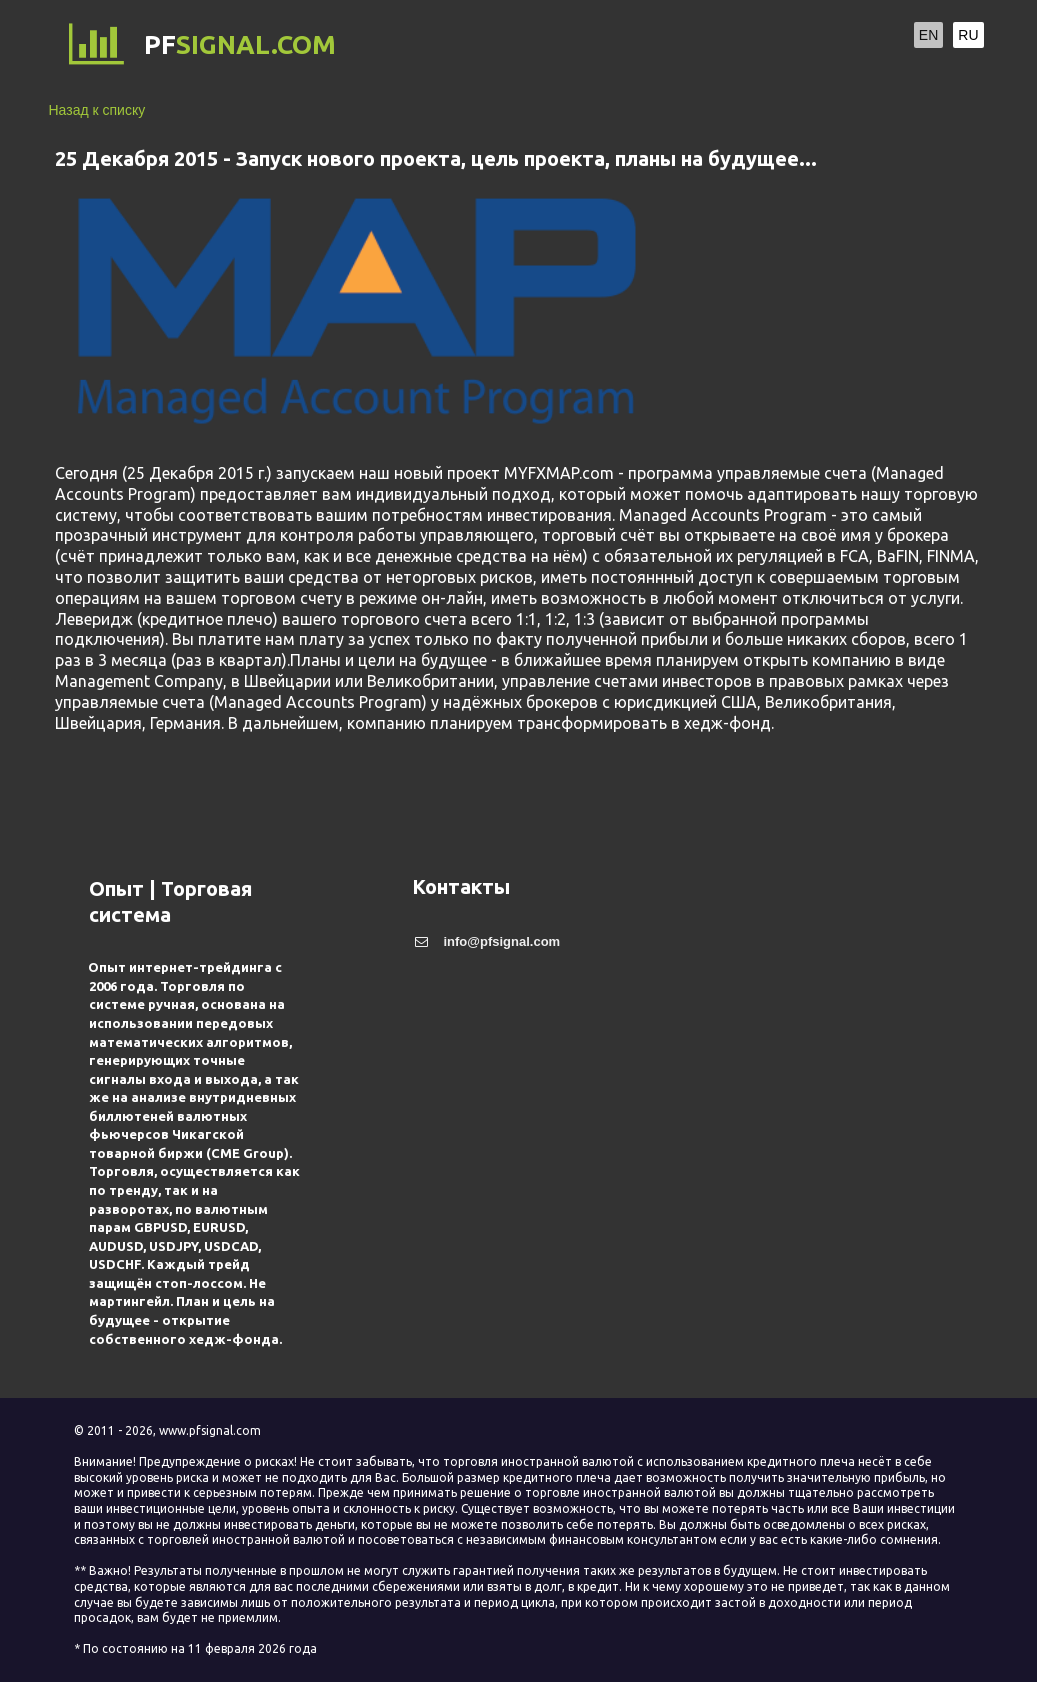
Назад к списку (97, 110)
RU (968, 35)
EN (928, 35)
